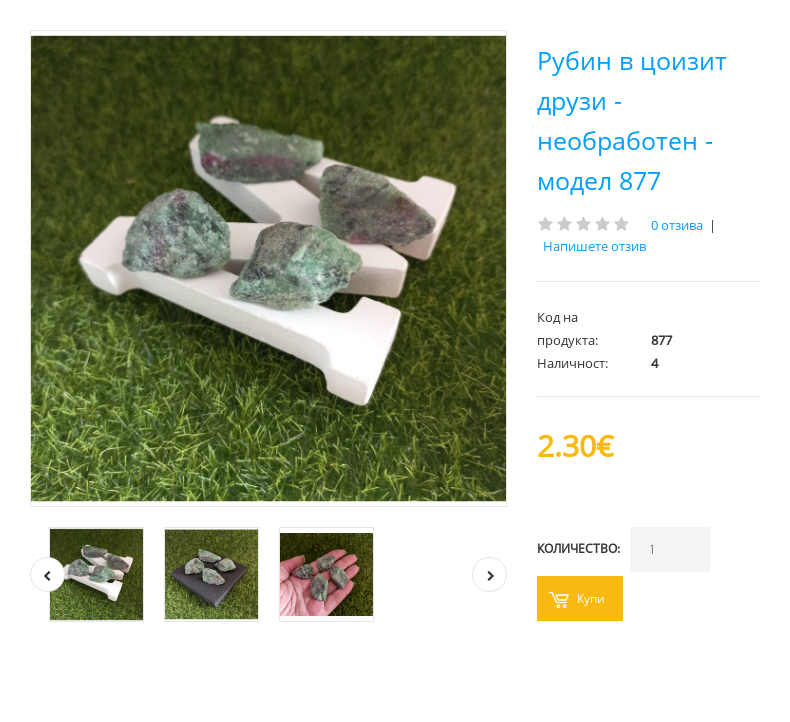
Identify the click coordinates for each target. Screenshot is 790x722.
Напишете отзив (594, 246)
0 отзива (677, 225)
